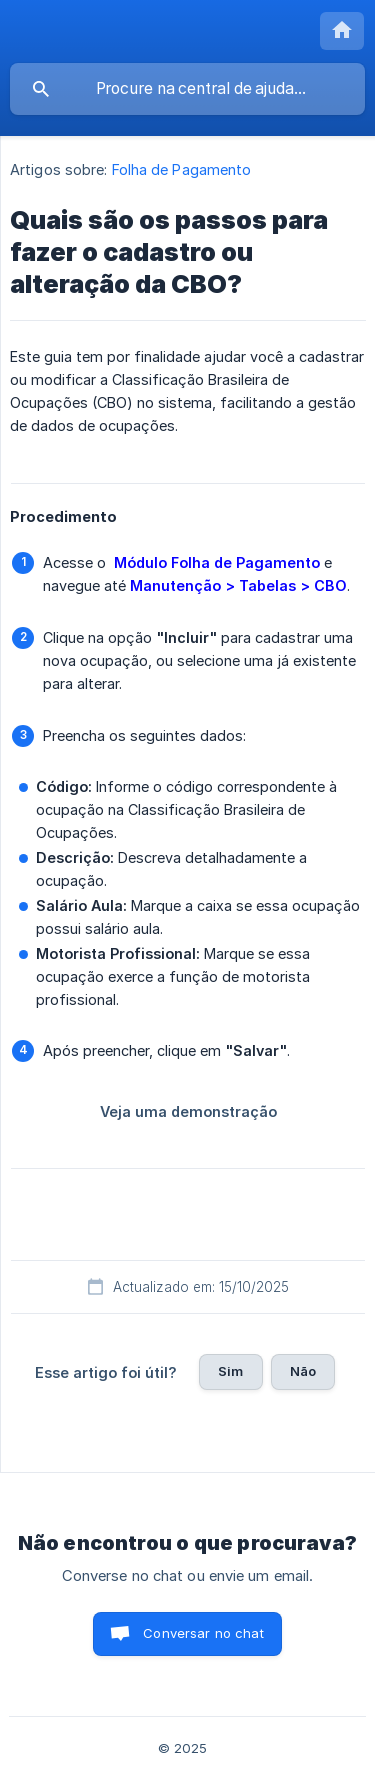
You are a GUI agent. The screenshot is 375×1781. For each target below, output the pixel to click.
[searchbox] (187, 89)
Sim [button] (230, 1371)
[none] (342, 31)
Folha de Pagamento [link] (182, 169)
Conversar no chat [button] (203, 1633)
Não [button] (303, 1371)
